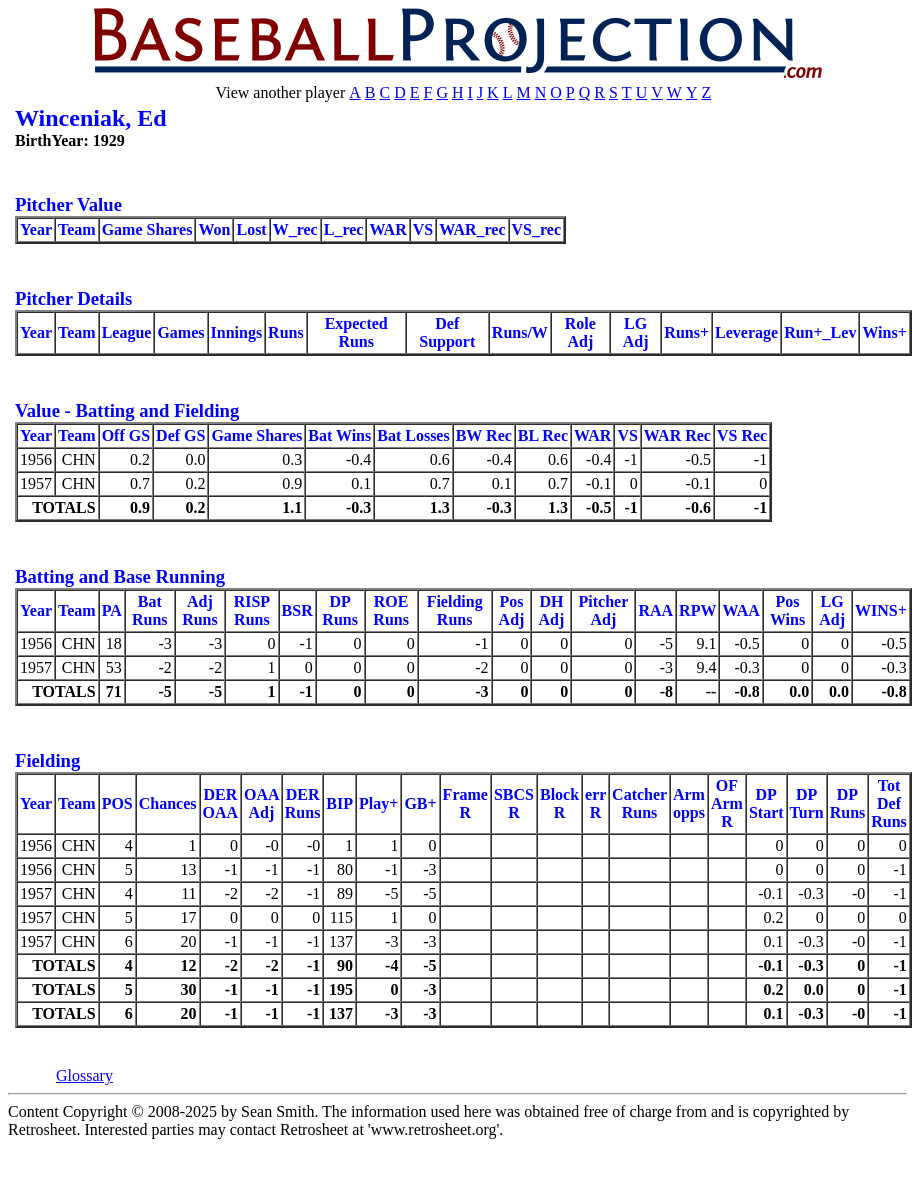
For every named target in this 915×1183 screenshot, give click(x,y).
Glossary (84, 1075)
